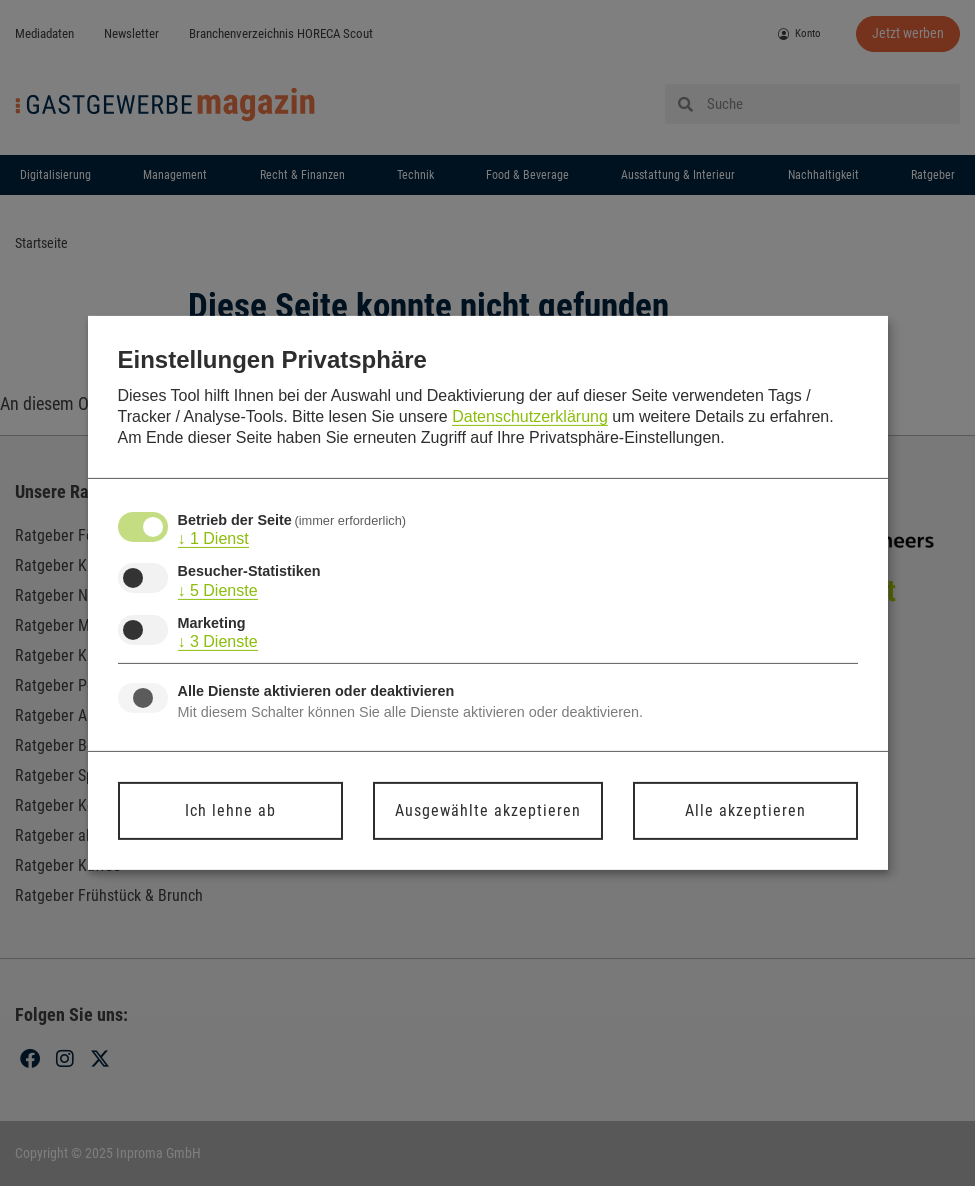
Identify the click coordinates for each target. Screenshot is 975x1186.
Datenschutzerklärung (530, 416)
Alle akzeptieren (745, 810)
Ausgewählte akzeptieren (488, 810)
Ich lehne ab (230, 810)
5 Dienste (218, 590)
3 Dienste (218, 642)
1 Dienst (213, 539)
